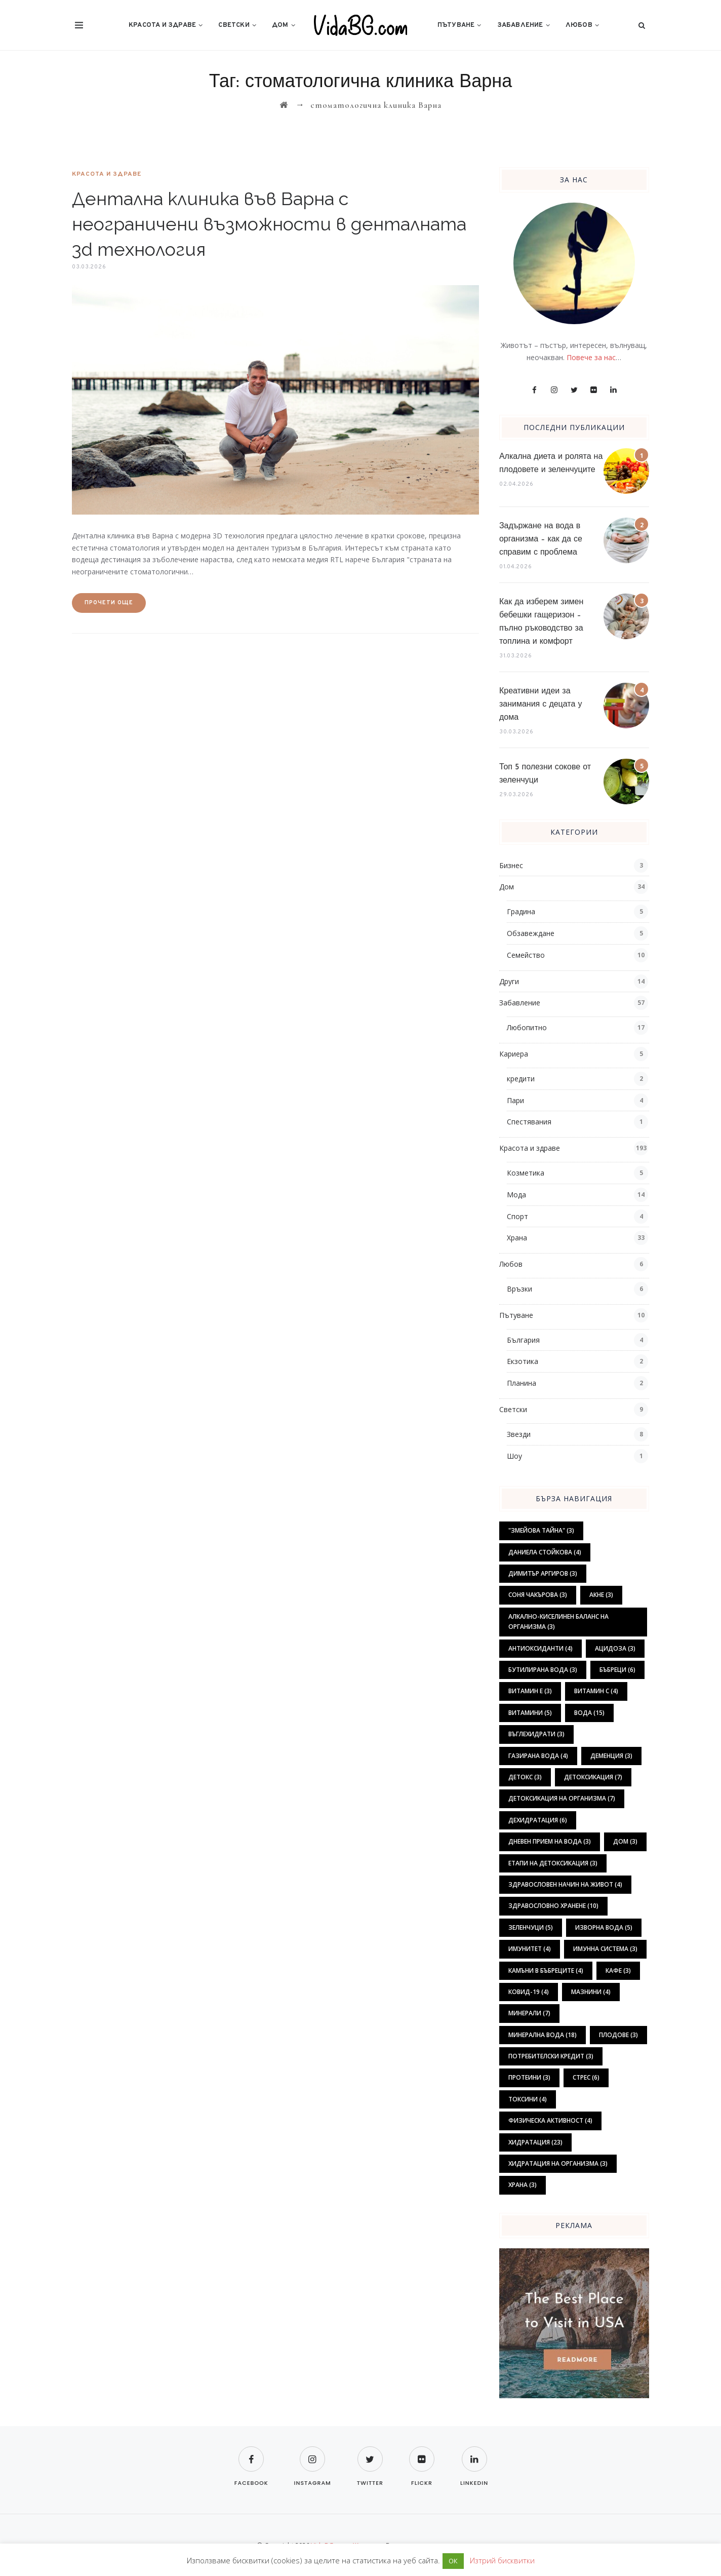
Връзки (519, 1289)
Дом (280, 25)
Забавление (520, 25)
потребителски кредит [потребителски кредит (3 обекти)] (550, 2056)
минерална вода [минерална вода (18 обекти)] (542, 2035)
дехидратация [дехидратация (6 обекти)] (537, 1820)
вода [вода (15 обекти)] (589, 1712)
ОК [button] (453, 2560)
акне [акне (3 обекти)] (601, 1594)
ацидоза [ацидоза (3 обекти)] (615, 1648)
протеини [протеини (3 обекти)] (529, 2077)
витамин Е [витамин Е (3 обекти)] (530, 1691)
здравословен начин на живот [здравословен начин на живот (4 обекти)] (565, 1884)
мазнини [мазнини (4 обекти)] (591, 1991)
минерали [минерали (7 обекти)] (529, 2013)
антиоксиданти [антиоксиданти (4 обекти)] (540, 1648)
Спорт (517, 1216)
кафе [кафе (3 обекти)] (618, 1970)
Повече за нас (591, 357)
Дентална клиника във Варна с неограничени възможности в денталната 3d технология (269, 224)
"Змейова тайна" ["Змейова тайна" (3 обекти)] (541, 1530)
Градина (521, 911)
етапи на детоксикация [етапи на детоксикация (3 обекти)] (552, 1863)
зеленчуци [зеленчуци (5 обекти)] (530, 1927)
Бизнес (511, 865)
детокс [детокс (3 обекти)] (525, 1777)
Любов (579, 25)
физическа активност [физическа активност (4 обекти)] (550, 2120)
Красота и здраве (162, 25)
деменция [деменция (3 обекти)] (611, 1755)
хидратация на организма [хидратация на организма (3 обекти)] (558, 2163)
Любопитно (527, 1027)
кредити (521, 1078)
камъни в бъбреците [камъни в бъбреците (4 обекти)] (545, 1970)
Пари (515, 1100)
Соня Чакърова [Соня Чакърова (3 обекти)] (537, 1594)
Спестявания (529, 1121)
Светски (233, 25)
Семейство (526, 955)
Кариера (513, 1054)
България (523, 1340)
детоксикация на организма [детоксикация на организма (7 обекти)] (561, 1798)
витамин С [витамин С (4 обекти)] (596, 1691)
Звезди (519, 1434)
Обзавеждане (530, 933)
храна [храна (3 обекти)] (522, 2184)
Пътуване (456, 25)
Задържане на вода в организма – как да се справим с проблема (540, 539)
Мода (516, 1194)
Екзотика (522, 1361)
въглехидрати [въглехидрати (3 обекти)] (536, 1734)
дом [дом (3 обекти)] (625, 1841)
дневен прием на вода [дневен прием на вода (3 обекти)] (549, 1841)
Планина (521, 1383)
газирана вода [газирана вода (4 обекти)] (538, 1755)
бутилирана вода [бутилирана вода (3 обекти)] (542, 1669)
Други (509, 981)
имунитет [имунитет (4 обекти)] (529, 1948)
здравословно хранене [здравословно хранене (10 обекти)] (553, 1905)
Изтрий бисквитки (502, 2560)
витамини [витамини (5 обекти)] (530, 1712)
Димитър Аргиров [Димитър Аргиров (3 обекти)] (542, 1573)
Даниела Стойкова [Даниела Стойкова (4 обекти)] (544, 1552)
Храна (517, 1237)
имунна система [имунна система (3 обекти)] (605, 1948)
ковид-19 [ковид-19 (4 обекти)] (528, 1991)
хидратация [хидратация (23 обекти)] (535, 2142)
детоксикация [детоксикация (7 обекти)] (593, 1777)
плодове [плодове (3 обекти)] (618, 2035)
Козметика (525, 1173)
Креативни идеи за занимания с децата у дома (540, 704)
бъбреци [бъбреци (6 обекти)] (617, 1669)
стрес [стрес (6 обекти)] (586, 2077)
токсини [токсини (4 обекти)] (527, 2099)
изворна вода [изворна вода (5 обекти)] (603, 1927)
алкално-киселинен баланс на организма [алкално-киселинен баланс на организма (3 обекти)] (558, 1621)
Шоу (514, 1456)
